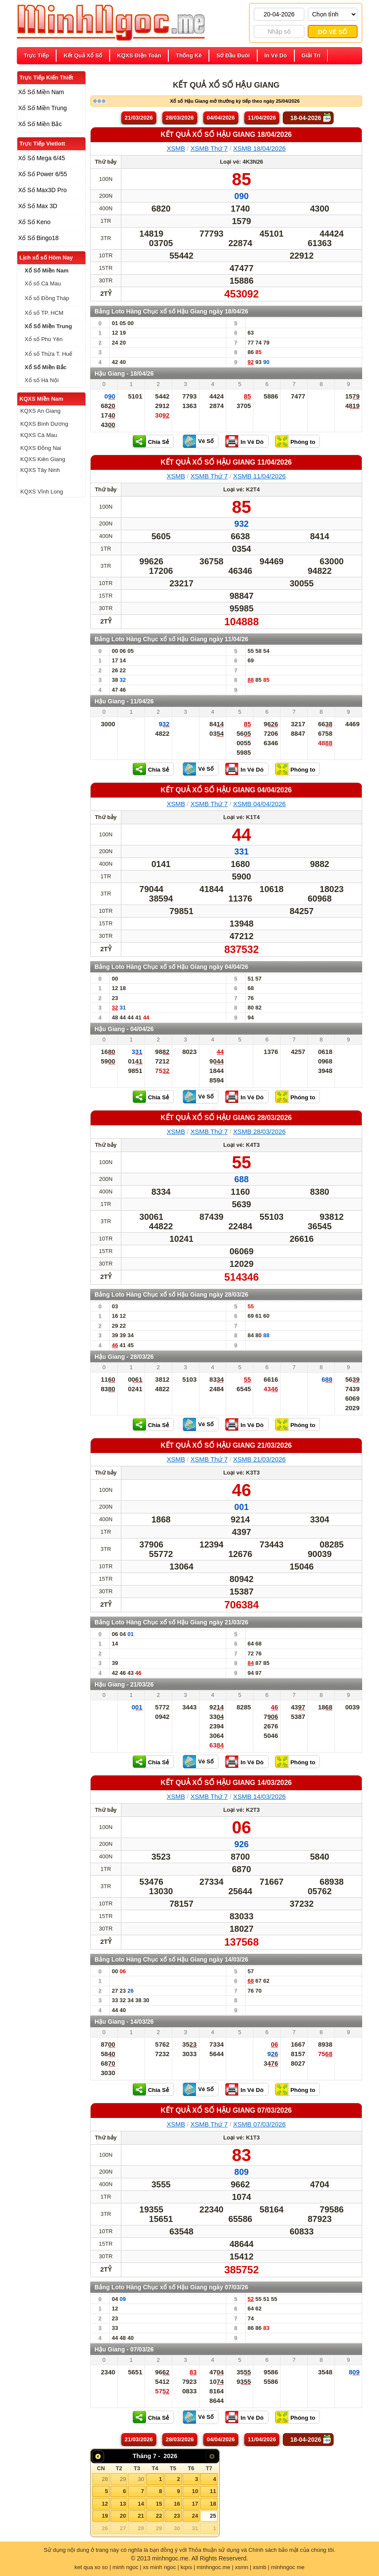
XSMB (176, 148)
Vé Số (206, 441)
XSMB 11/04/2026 (259, 476)
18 (213, 2503)
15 (159, 2503)
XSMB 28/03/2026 (259, 1131)
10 (195, 2491)
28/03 (180, 117)
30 (141, 2479)
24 (195, 2516)
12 (105, 2503)
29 (123, 2479)
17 (195, 2503)
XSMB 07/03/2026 (259, 2124)
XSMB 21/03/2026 (259, 1459)
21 (141, 2516)
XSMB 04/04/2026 (259, 803)
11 (213, 2491)
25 (213, 2516)
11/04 (262, 117)
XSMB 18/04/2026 (259, 148)
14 (141, 2503)
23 (177, 2516)
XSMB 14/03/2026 (259, 1796)
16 (177, 2503)
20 (123, 2516)
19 (105, 2516)
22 (159, 2516)
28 (105, 2479)
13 (123, 2503)
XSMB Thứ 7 (208, 148)
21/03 (139, 117)
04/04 (221, 117)
